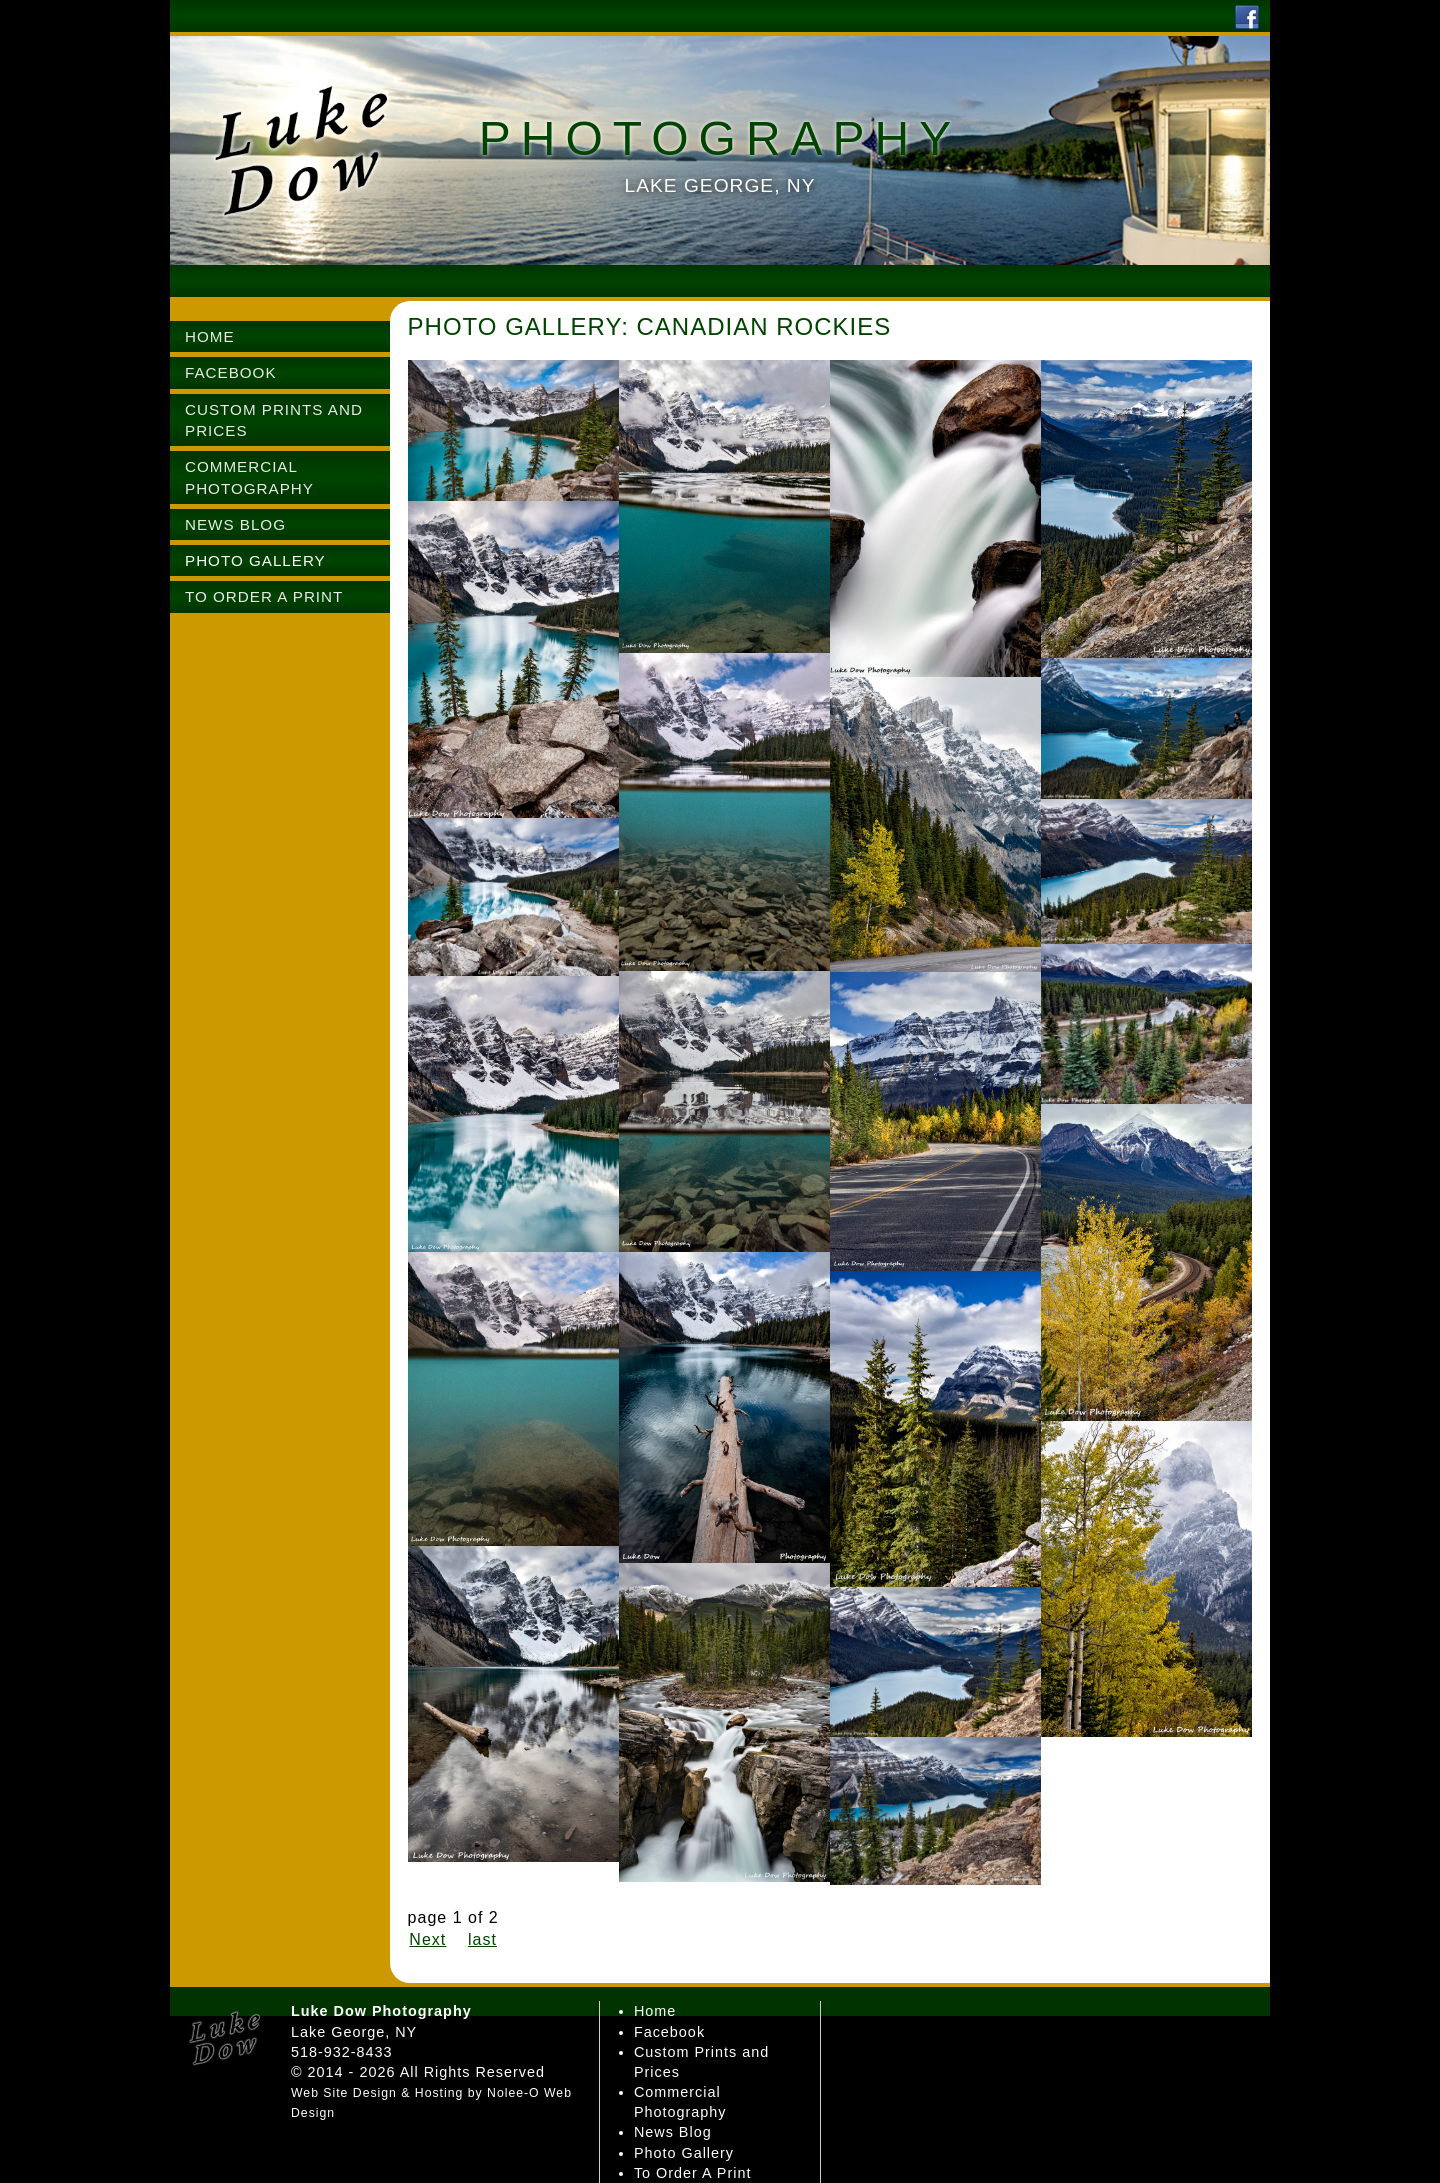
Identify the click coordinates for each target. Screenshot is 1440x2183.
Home (655, 2011)
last (482, 1939)
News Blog (673, 2132)
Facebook (669, 2032)
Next (427, 1939)
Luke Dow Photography (381, 2011)
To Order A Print (693, 2173)
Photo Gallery (684, 2153)
